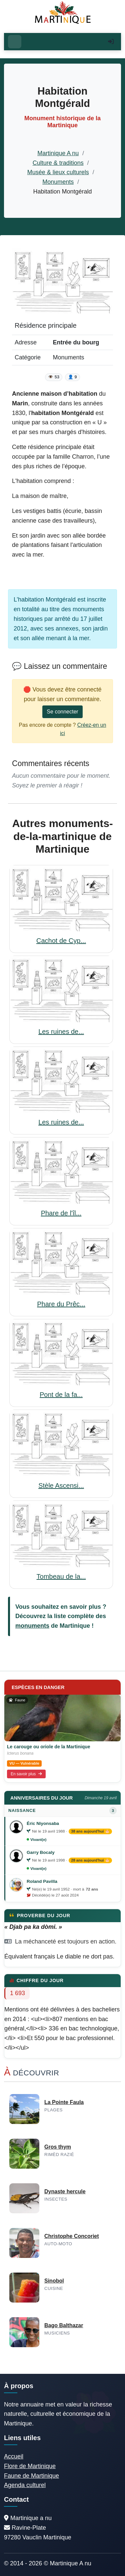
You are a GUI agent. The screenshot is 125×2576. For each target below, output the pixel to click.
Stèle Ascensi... (61, 1485)
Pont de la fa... (61, 1394)
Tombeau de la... (61, 1576)
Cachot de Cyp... (61, 940)
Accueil (13, 2456)
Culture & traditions (58, 163)
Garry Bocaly (41, 1852)
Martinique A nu (58, 153)
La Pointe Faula (64, 2102)
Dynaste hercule (65, 2191)
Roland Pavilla (42, 1881)
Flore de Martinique (30, 2466)
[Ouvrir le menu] (14, 41)
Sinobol (54, 2281)
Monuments (58, 182)
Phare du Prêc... (61, 1304)
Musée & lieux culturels (58, 172)
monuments (32, 1625)
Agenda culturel (25, 2485)
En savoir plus (26, 1774)
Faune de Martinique (31, 2475)
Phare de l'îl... (61, 1213)
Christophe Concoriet (71, 2236)
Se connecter (62, 711)
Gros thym (57, 2147)
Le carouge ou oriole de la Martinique (48, 1746)
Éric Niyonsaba (43, 1823)
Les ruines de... (61, 1031)
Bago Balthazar (63, 2325)
